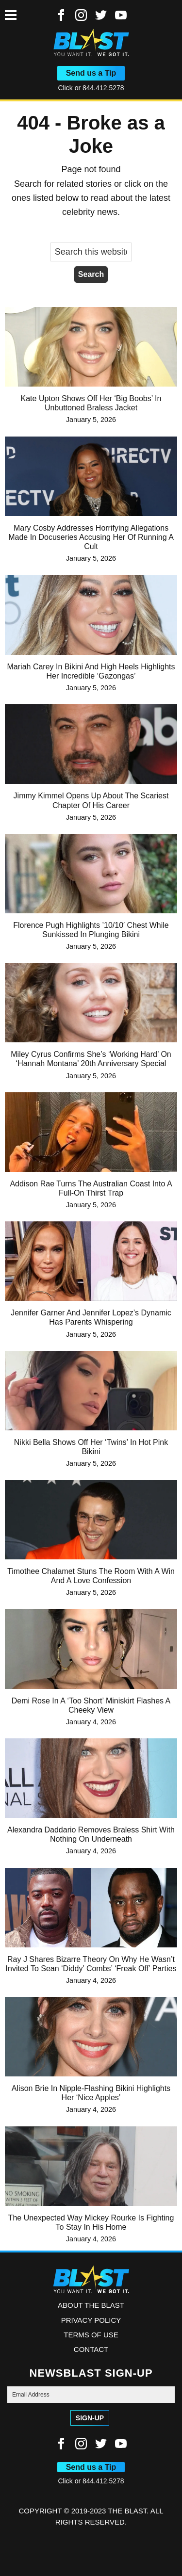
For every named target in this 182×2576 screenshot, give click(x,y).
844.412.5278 (103, 88)
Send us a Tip (91, 73)
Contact (91, 2349)
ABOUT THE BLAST (91, 2305)
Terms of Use (91, 2335)
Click (66, 88)
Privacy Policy (91, 2320)
